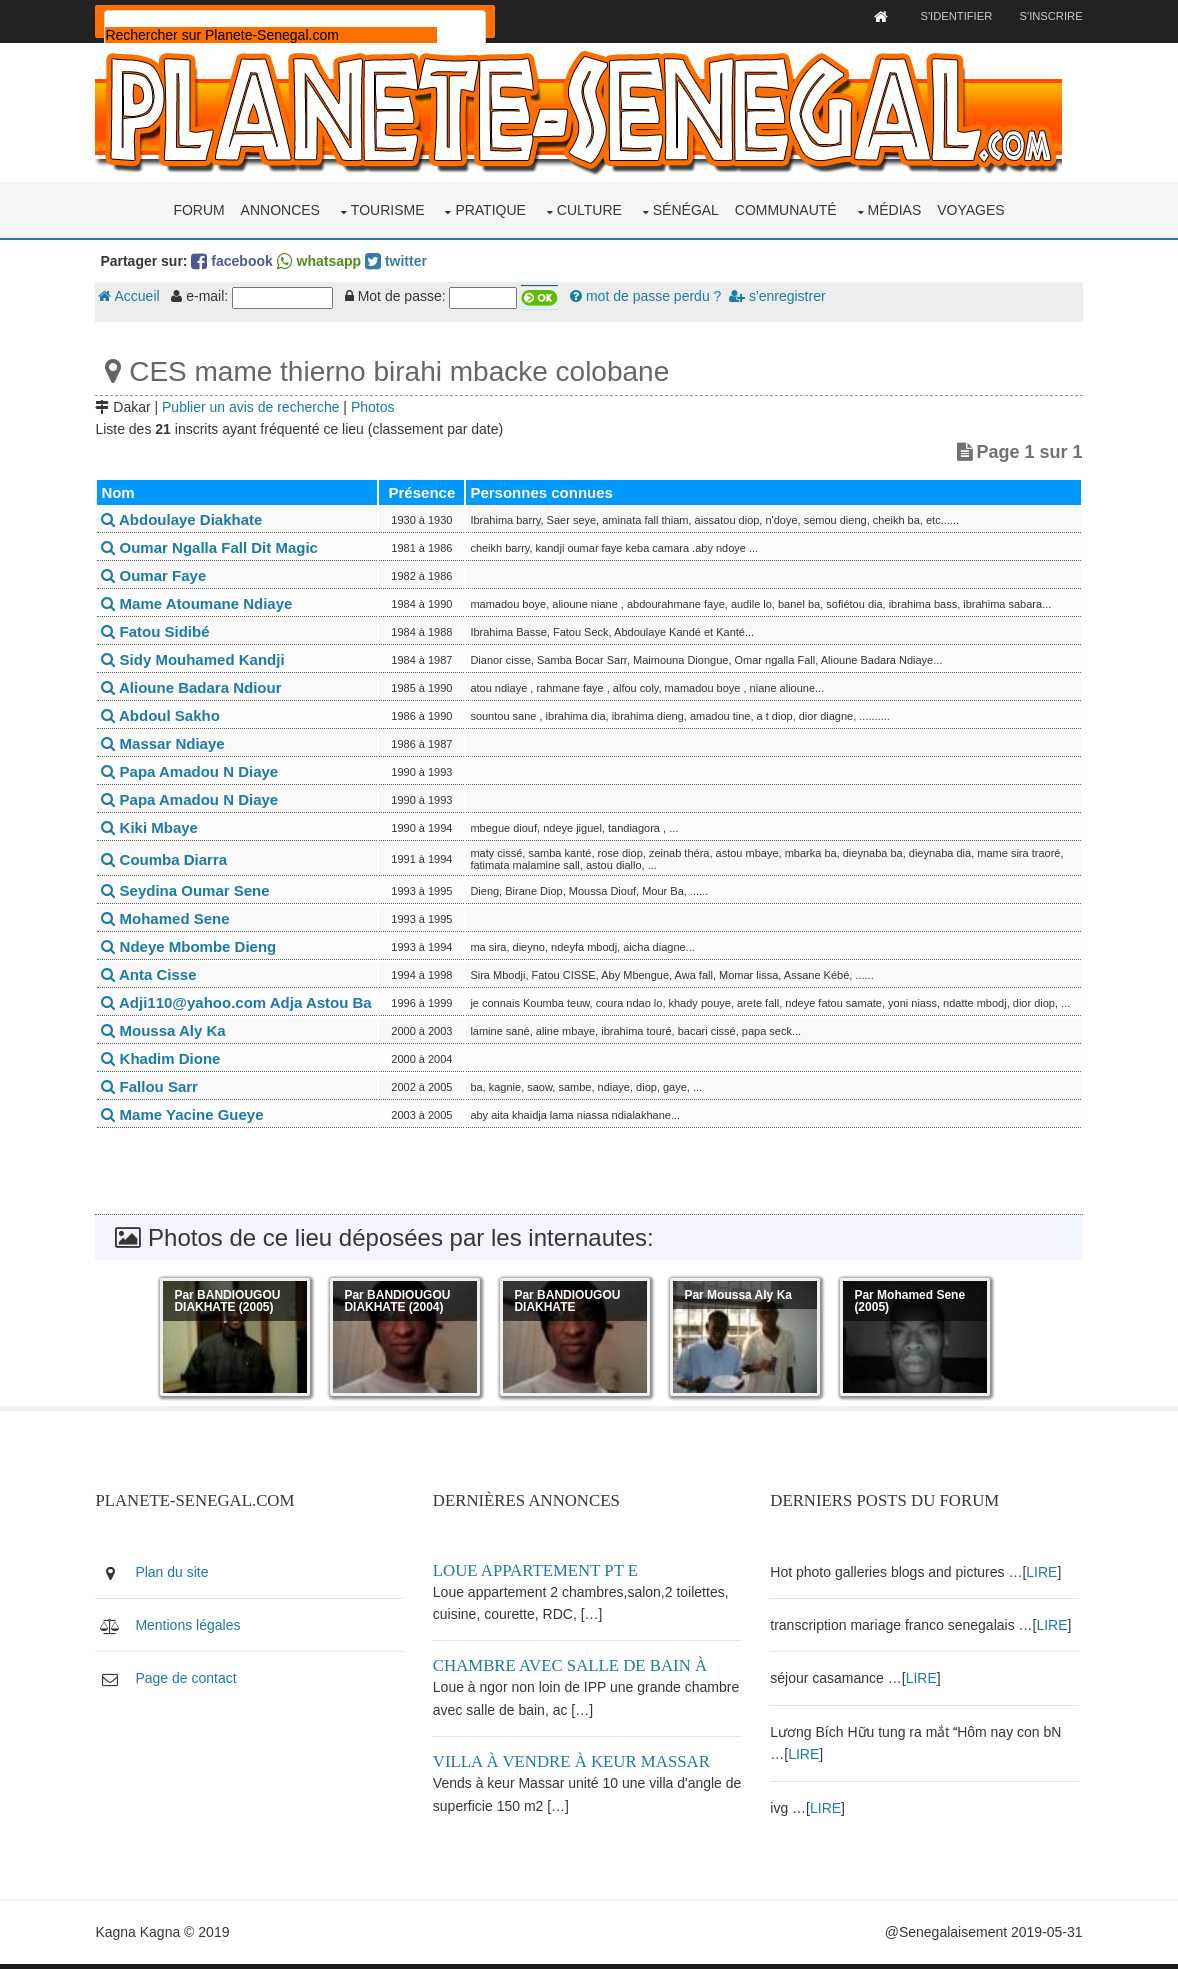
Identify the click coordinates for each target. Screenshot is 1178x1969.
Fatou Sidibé (160, 630)
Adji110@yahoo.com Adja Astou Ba (241, 1004)
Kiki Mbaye (154, 826)
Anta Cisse (153, 973)
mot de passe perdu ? (650, 295)
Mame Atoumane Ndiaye (201, 602)
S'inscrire (1046, 16)
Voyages (970, 208)
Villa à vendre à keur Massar (574, 1767)
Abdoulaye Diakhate (186, 518)
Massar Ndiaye (167, 742)
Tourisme (388, 208)
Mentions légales (192, 1630)
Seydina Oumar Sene (190, 889)
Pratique (490, 208)
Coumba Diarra (169, 857)
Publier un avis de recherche (255, 405)
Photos (378, 405)
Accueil (133, 295)
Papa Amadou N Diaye (194, 770)
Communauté (786, 208)
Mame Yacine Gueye (187, 1120)
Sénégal (686, 208)
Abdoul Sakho (165, 714)
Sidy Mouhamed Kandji (197, 658)
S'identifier (950, 16)
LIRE (1043, 1577)
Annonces (280, 208)
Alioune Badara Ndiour (196, 686)
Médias (895, 208)
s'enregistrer (782, 295)
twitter (401, 259)
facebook (236, 259)
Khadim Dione (165, 1064)
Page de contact (190, 1684)
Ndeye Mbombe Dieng (193, 945)
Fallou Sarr (154, 1092)
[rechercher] (276, 35)
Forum (198, 208)
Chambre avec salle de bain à (573, 1671)
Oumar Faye (158, 574)
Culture (589, 208)
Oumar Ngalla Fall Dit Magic (214, 546)
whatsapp (323, 259)
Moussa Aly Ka (168, 1036)
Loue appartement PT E (538, 1575)
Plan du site (176, 1577)
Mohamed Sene (170, 917)
